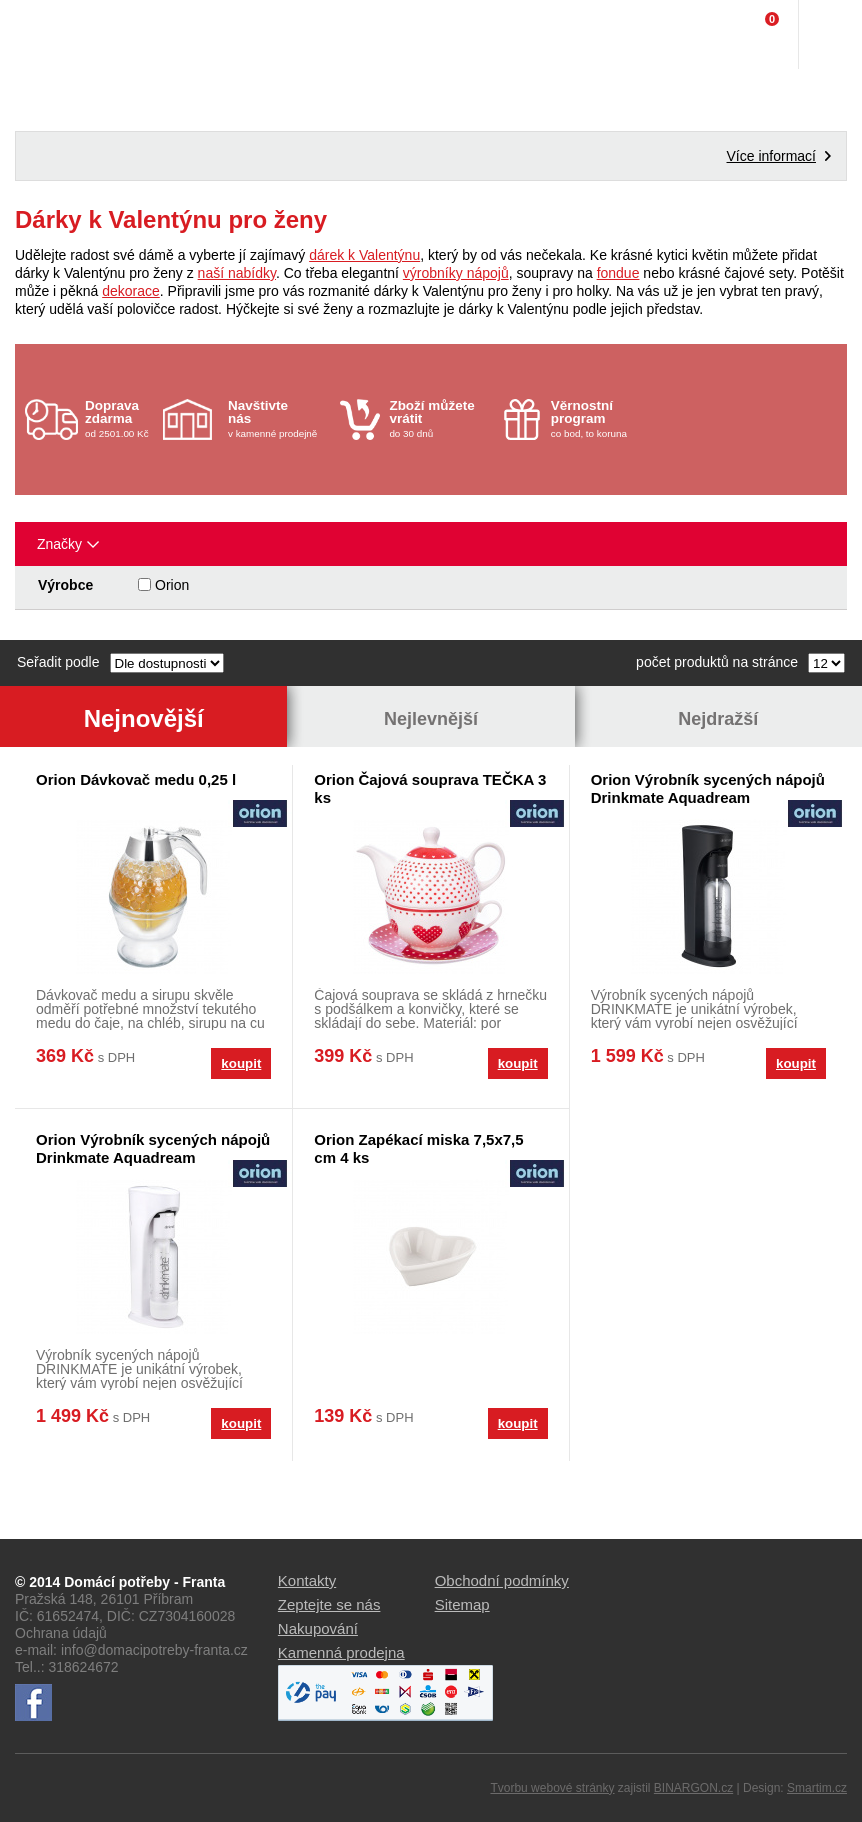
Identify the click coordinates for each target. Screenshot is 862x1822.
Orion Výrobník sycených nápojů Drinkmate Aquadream (708, 788)
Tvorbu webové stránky (552, 1788)
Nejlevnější (431, 719)
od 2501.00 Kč (121, 418)
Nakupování (318, 1628)
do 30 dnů (440, 418)
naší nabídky (237, 273)
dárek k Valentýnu (364, 255)
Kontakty (307, 1580)
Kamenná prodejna (341, 1652)
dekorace (131, 291)
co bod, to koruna (602, 418)
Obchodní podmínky (502, 1580)
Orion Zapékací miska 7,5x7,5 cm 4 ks (418, 1148)
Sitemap (462, 1604)
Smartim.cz (817, 1788)
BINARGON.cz (693, 1788)
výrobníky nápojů (456, 273)
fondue (618, 273)
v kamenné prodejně (279, 418)
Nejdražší (718, 719)
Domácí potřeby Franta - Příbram (56, 35)
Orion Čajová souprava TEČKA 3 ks (430, 788)
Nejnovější (144, 718)
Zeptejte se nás (329, 1604)
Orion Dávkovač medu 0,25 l (136, 779)
